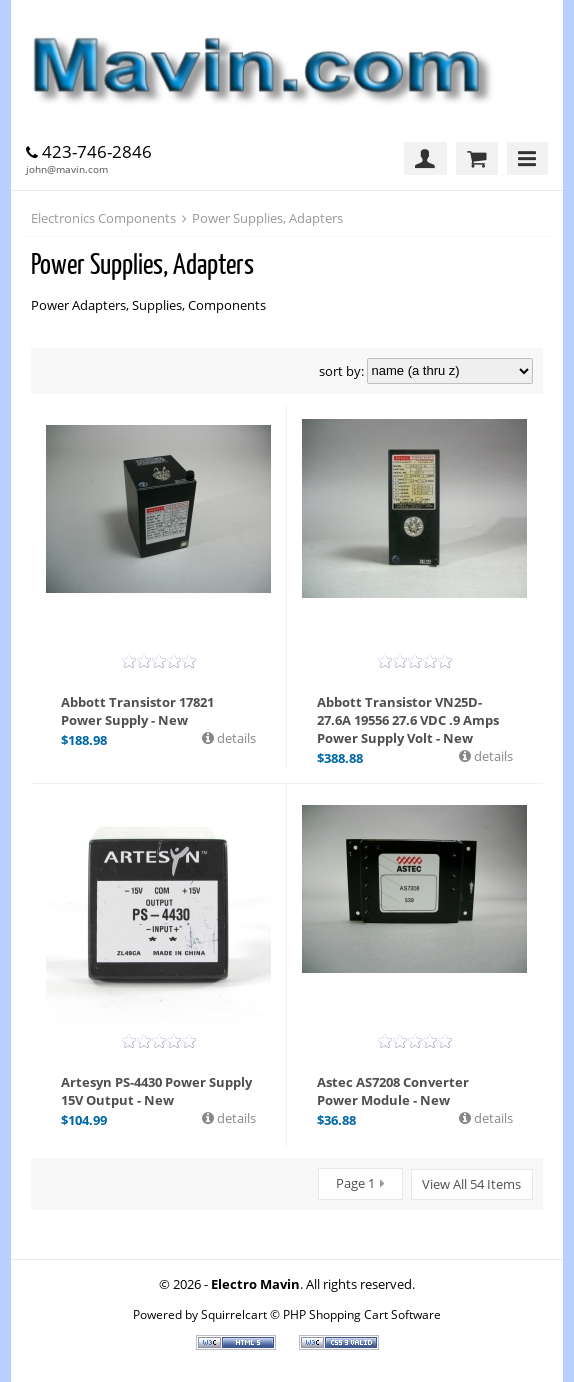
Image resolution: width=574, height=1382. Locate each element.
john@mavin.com (67, 169)
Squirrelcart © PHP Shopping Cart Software (321, 1314)
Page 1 (355, 1183)
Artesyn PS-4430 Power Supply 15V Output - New (156, 1091)
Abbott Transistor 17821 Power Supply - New (137, 711)
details (235, 738)
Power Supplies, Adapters (267, 218)
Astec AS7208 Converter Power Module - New (393, 1091)
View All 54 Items (471, 1184)
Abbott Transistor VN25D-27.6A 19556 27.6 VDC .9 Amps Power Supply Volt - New (408, 720)
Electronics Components (103, 218)
